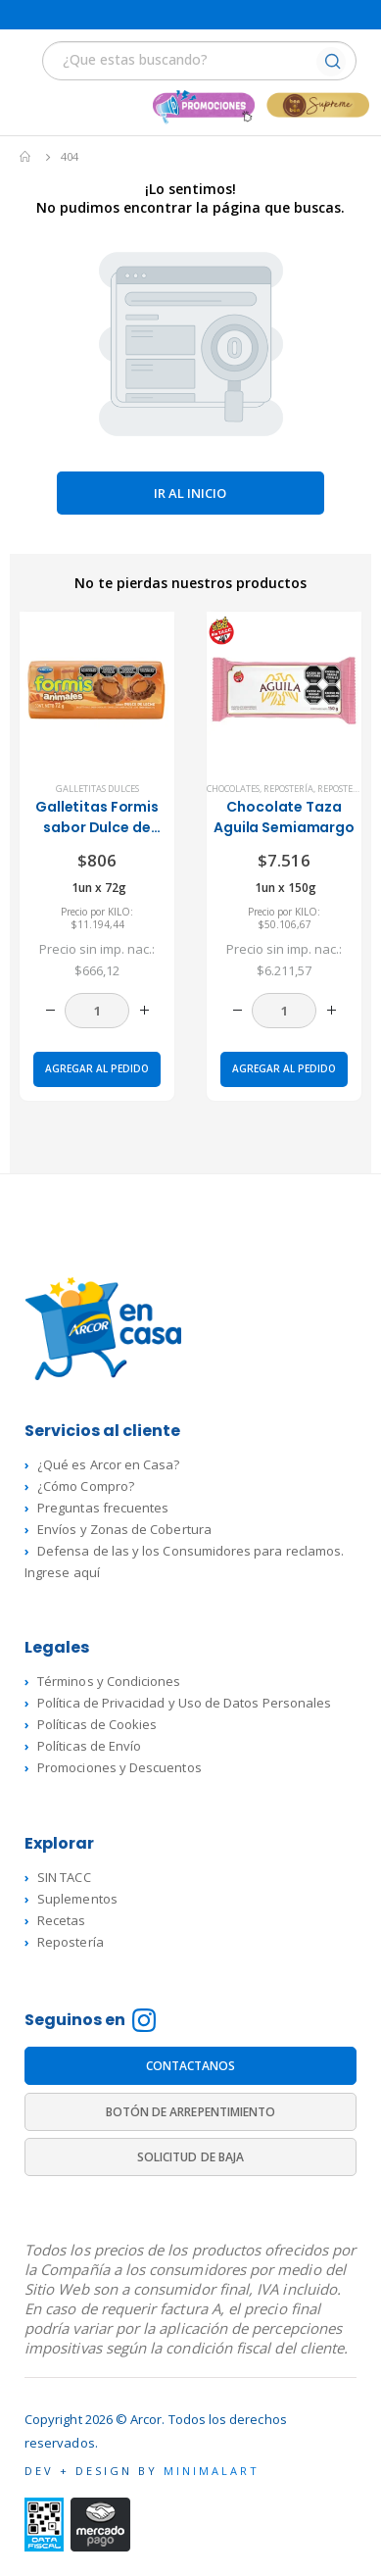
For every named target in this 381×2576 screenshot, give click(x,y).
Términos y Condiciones (108, 1681)
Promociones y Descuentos (119, 1767)
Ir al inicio (190, 493)
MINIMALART (212, 2470)
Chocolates (233, 788)
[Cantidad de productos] (97, 1010)
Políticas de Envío (89, 1746)
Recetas (61, 1920)
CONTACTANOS (191, 2065)
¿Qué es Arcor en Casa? (108, 1464)
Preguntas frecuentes (102, 1507)
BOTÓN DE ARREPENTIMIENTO (191, 2112)
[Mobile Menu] (26, 63)
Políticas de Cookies (97, 1724)
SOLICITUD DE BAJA (190, 2157)
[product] (97, 689)
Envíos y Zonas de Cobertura (124, 1529)
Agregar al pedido (97, 1068)
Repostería (288, 788)
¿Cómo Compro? (85, 1486)
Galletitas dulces (97, 788)
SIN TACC (64, 1877)
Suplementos (77, 1898)
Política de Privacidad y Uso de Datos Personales (184, 1702)
